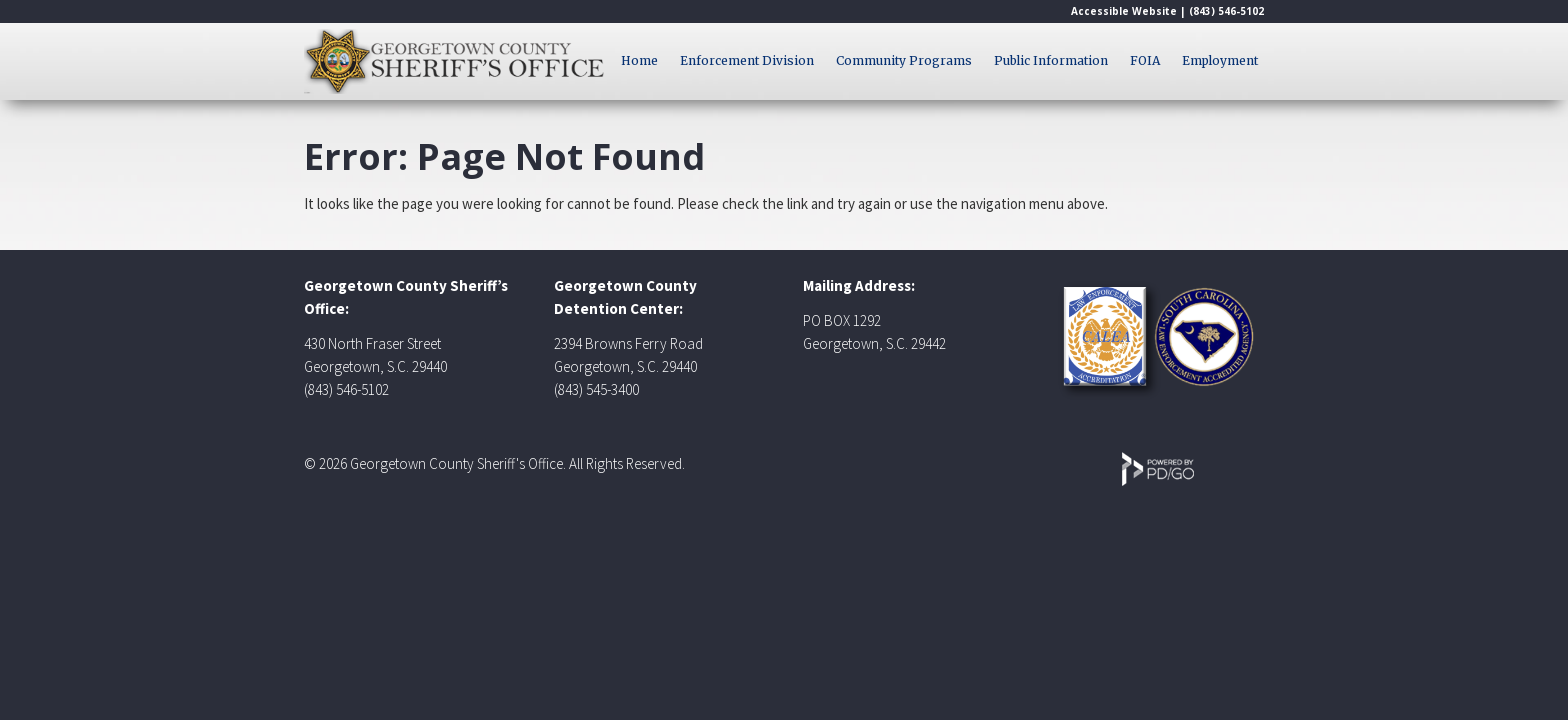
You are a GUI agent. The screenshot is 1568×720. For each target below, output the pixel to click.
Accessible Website (1124, 11)
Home (639, 60)
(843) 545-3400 (596, 389)
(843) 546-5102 (1226, 11)
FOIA (1145, 60)
